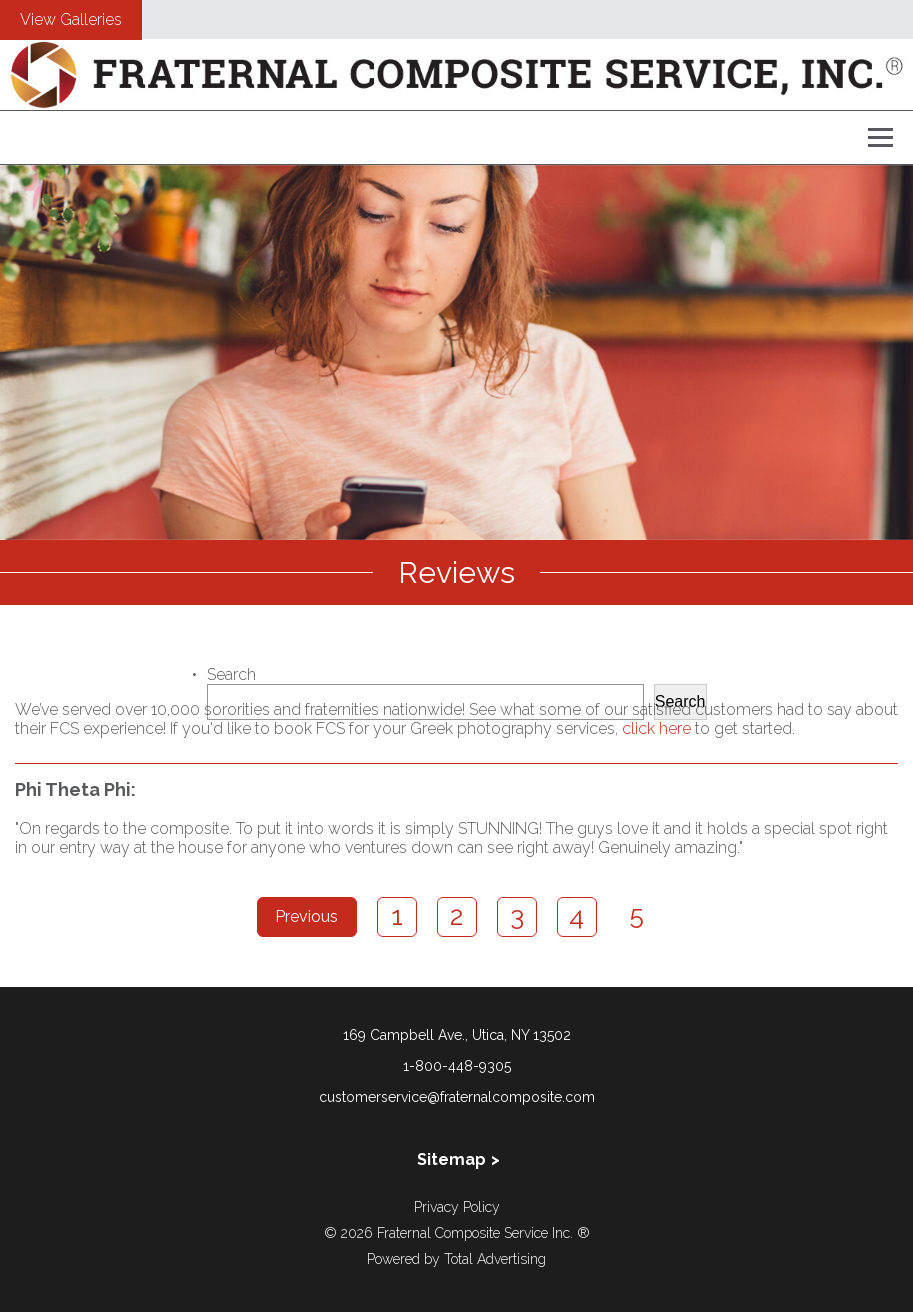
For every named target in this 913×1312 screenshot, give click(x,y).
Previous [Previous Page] (306, 916)
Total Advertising (495, 1259)
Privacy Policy (457, 1207)
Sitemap (451, 1159)
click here (656, 728)
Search (231, 674)
